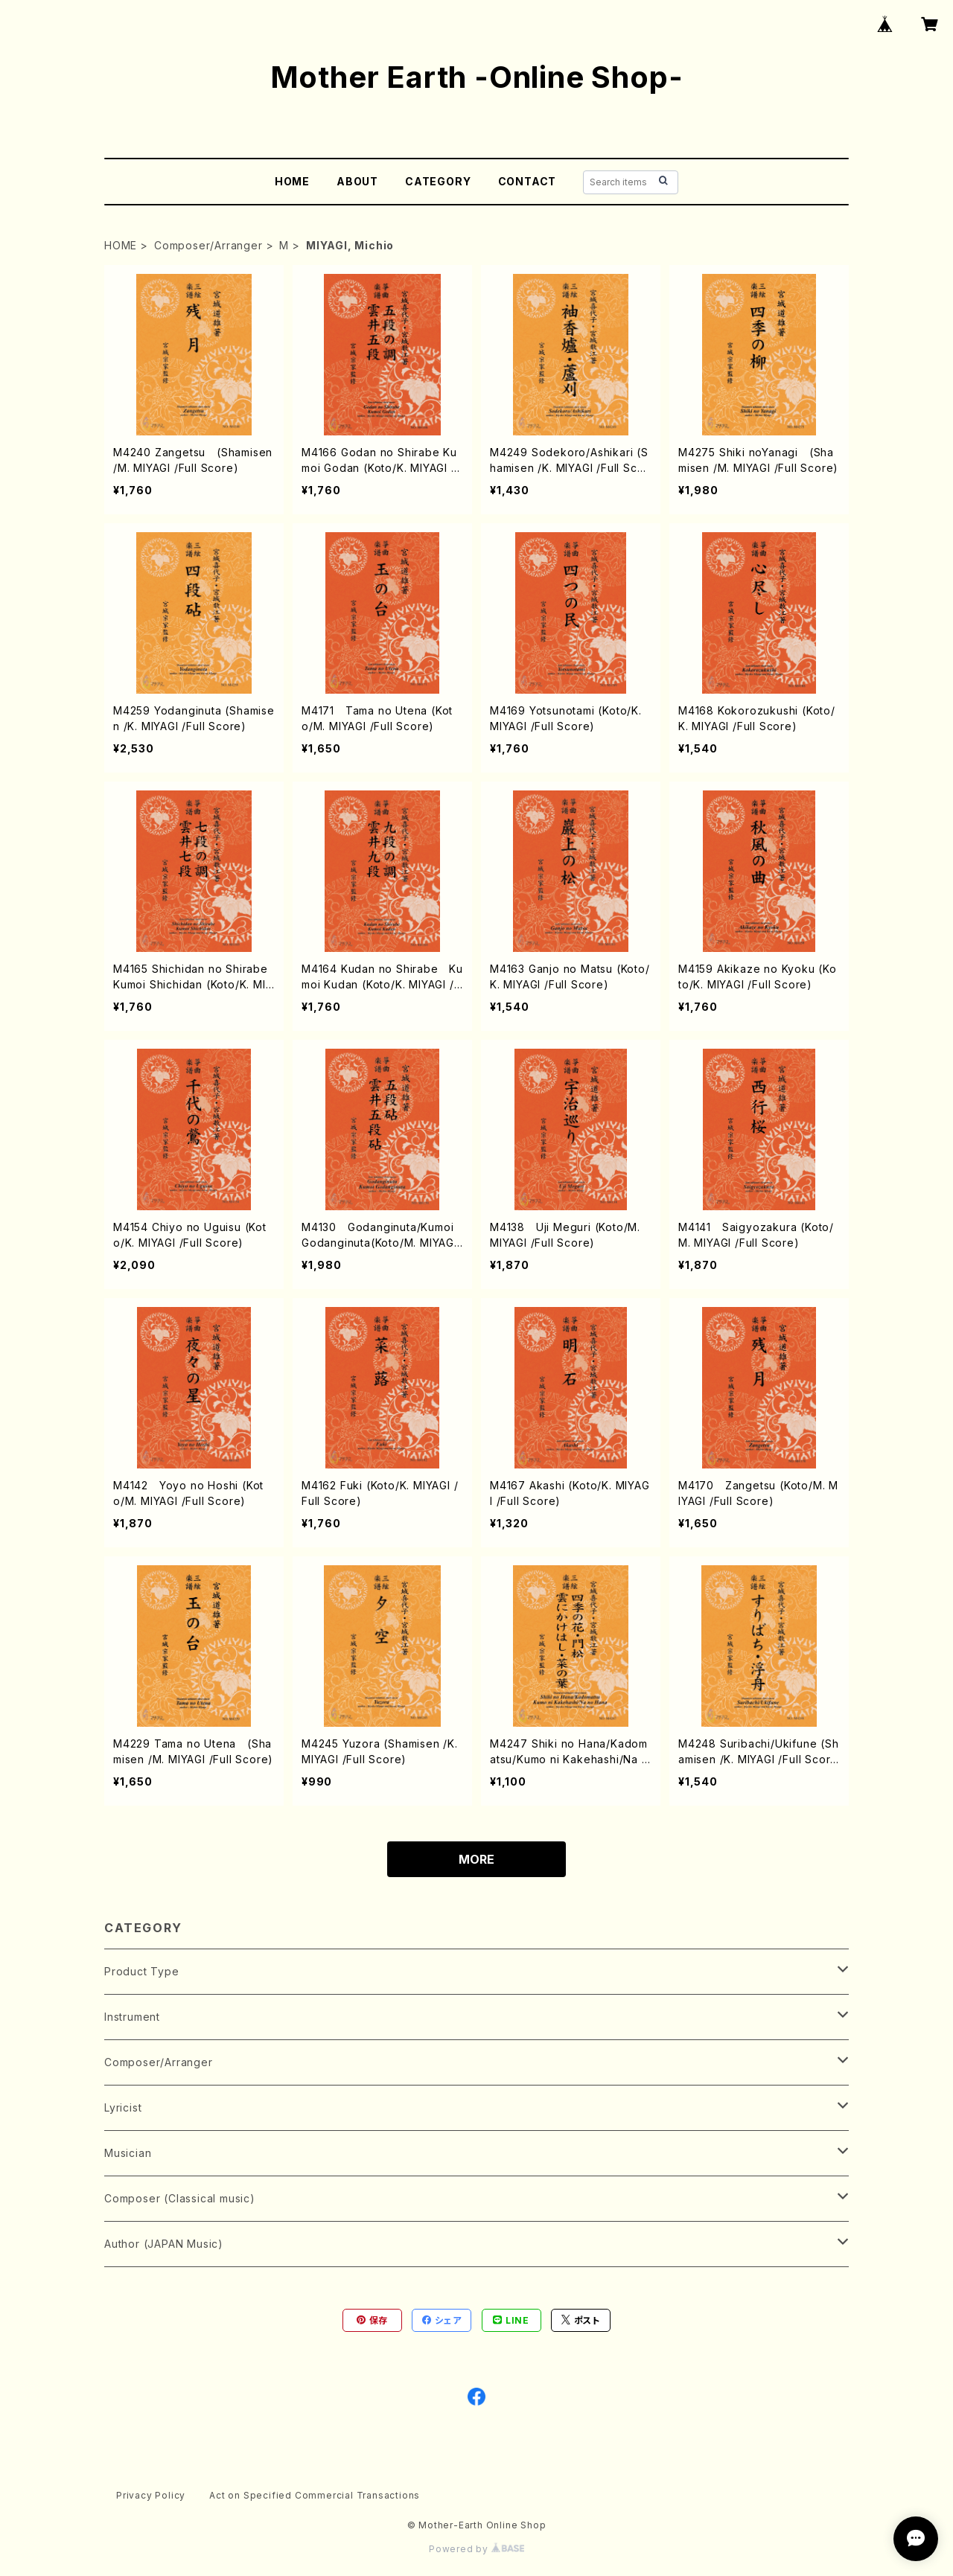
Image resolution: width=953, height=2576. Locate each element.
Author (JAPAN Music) (163, 2243)
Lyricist (122, 2107)
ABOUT (357, 181)
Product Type (141, 1971)
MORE (476, 1859)
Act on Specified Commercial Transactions (314, 2495)
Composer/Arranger (208, 245)
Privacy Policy (150, 2495)
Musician (127, 2153)
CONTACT (527, 181)
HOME (292, 181)
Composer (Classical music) (179, 2198)
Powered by (476, 2548)
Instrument (132, 2016)
